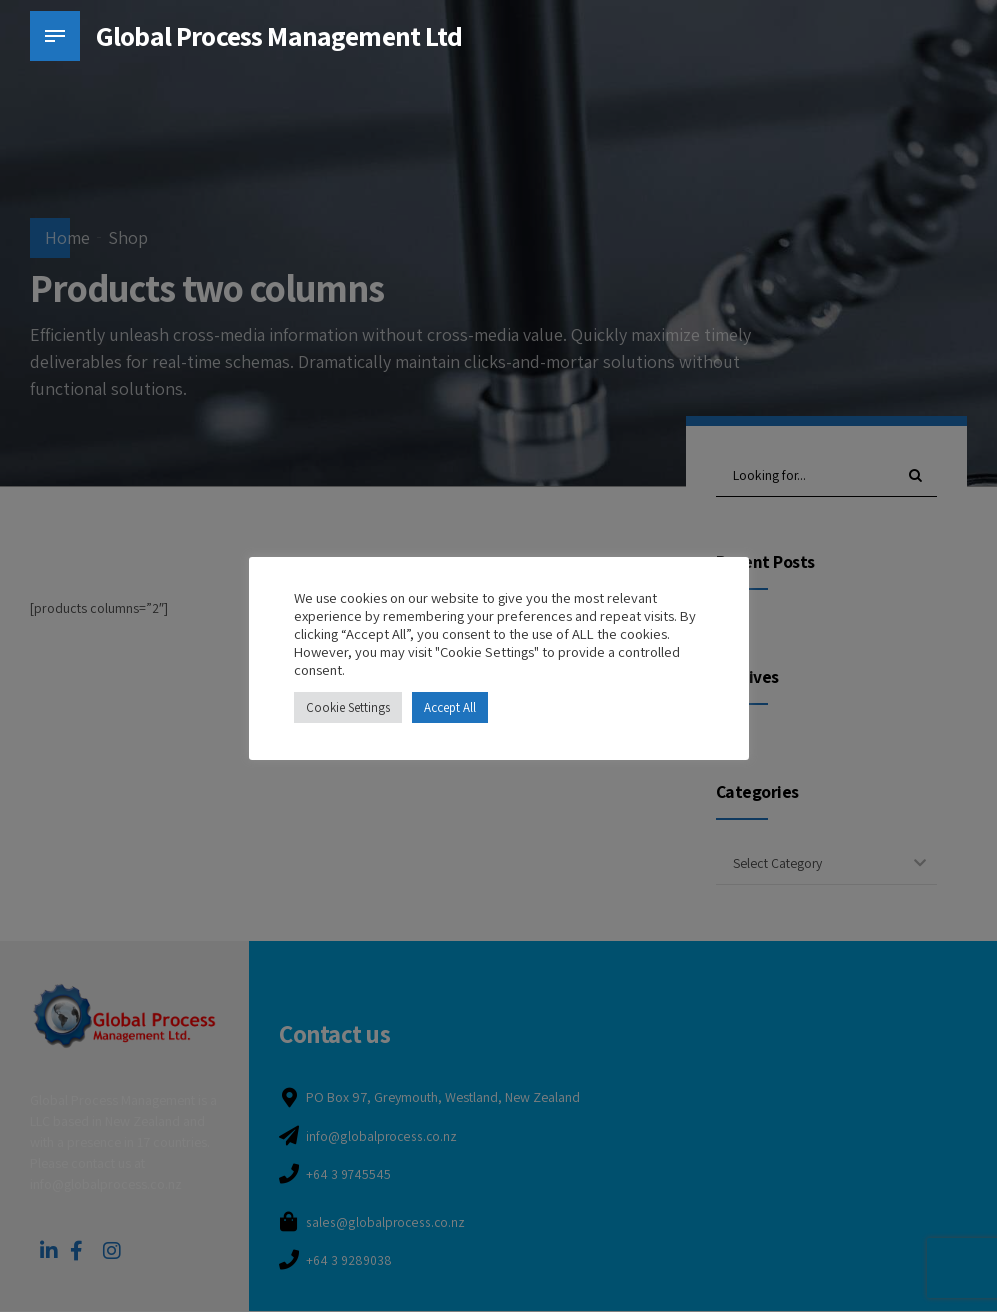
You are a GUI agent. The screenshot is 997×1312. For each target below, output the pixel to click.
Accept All (450, 707)
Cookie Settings (348, 707)
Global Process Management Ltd (279, 35)
